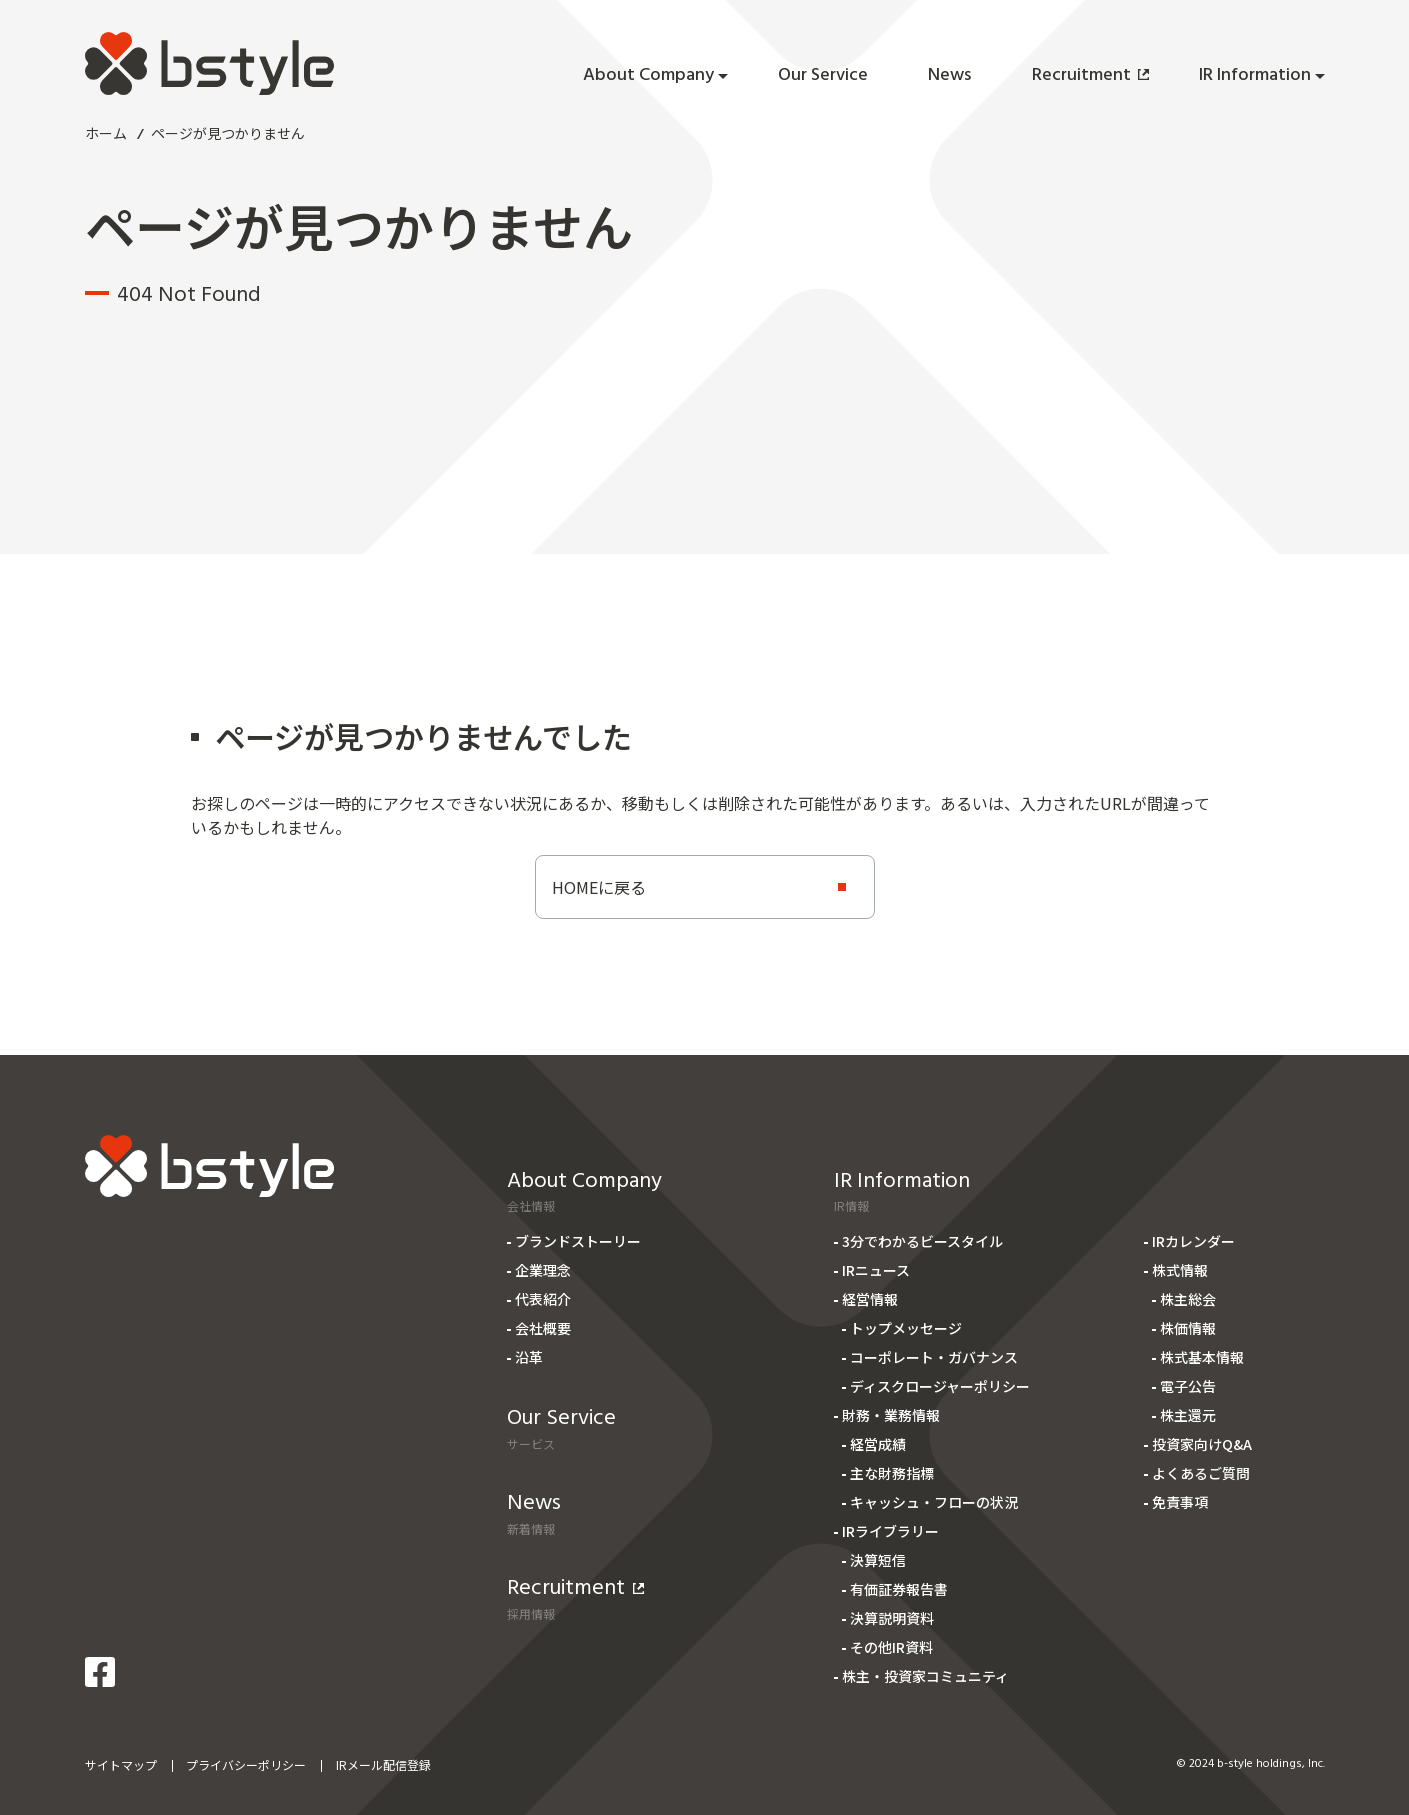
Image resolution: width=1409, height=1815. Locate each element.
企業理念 (543, 1270)
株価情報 (1188, 1328)
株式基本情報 (1202, 1357)
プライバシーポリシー (246, 1764)
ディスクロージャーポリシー (940, 1386)
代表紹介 (543, 1299)
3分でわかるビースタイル (922, 1241)
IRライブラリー (890, 1531)
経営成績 (878, 1444)
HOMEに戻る (599, 887)
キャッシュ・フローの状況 (934, 1502)
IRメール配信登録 (383, 1764)
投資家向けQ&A (1202, 1444)
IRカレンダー (1193, 1241)
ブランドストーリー (578, 1241)
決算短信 (878, 1560)
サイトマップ (121, 1764)
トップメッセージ (906, 1328)
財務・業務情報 (891, 1415)
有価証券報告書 (899, 1589)
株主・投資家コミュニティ (925, 1676)
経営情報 (870, 1299)
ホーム (106, 133)
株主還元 (1188, 1415)
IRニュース (876, 1270)
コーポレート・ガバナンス (934, 1357)
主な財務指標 (892, 1473)
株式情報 (1180, 1270)
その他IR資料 (891, 1647)
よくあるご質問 (1201, 1473)
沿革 (529, 1357)
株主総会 (1188, 1299)
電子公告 (1188, 1386)
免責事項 (1180, 1502)
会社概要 (543, 1328)
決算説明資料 (892, 1618)
